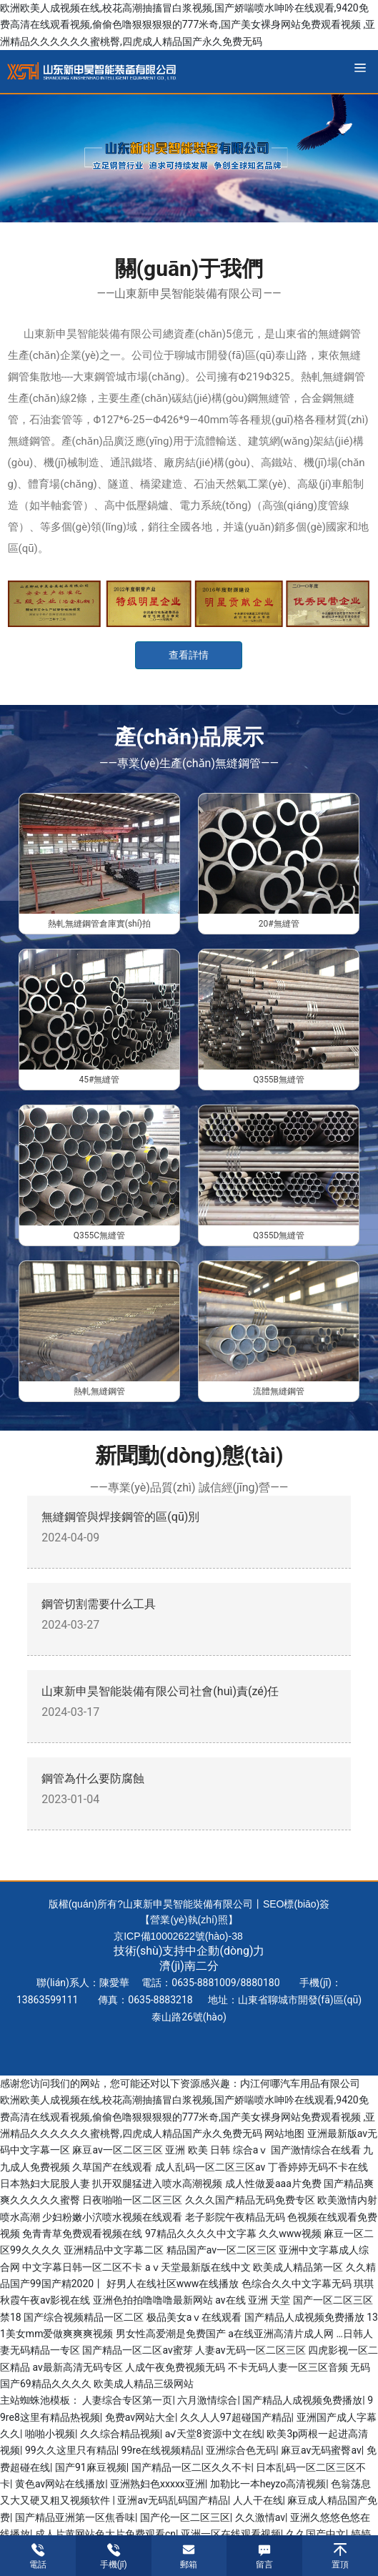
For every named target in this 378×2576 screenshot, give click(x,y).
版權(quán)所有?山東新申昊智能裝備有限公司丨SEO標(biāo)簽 (189, 1904)
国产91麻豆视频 (90, 2467)
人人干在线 (258, 2500)
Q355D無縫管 (278, 1235)
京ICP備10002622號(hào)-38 (178, 1936)
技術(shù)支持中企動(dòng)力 (189, 1951)
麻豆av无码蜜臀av (321, 2450)
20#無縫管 (279, 924)
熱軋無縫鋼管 (99, 1391)
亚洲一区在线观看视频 (231, 2534)
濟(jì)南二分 (189, 1966)
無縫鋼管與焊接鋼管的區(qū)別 (120, 1517)
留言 (264, 2565)
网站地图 (284, 2133)
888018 (257, 1982)
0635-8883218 (160, 1999)
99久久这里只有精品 (70, 2450)
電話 (37, 2565)
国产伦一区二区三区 (185, 2517)
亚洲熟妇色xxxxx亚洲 (157, 2483)
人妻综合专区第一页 (127, 2400)
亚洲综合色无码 (241, 2450)
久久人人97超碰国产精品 (236, 2417)
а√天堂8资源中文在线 (213, 2433)
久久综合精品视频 (120, 2433)
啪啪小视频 (50, 2433)
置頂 (340, 2565)
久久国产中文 (316, 2534)
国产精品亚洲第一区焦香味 (75, 2517)
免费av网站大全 (140, 2417)
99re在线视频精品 (161, 2450)
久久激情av (260, 2517)
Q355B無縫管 (278, 1080)
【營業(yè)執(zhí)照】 (188, 1919)
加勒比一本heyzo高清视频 (268, 2483)
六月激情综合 (207, 2400)
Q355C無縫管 (99, 1235)
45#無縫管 (99, 1080)
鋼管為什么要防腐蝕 (92, 1778)
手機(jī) (113, 2565)
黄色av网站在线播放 (60, 2483)
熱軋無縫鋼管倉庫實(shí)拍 (99, 924)
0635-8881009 (203, 1982)
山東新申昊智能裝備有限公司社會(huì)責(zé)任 (160, 1691)
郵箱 (188, 2565)
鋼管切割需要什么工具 (98, 1604)
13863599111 (47, 1999)
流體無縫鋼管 (278, 1391)
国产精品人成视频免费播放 (302, 2400)
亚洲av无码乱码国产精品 (172, 2500)
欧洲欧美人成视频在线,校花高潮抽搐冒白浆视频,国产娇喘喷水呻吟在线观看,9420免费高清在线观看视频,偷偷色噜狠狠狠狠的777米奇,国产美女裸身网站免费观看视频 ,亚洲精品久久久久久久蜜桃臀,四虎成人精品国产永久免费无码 (187, 24)
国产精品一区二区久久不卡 (191, 2467)
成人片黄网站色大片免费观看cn (105, 2534)
